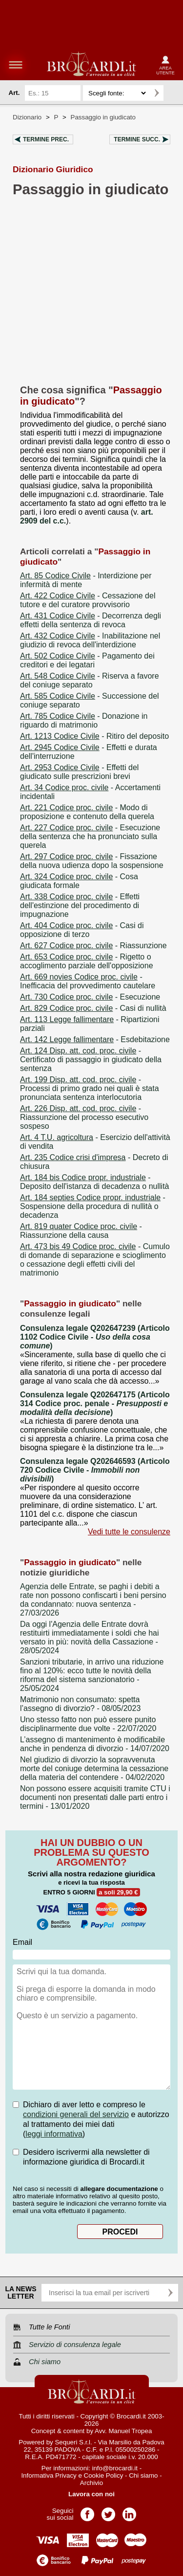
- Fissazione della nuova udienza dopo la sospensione (91, 860)
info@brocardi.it (115, 2468)
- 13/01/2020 (95, 1797)
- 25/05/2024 (91, 1675)
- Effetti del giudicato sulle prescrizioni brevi (79, 771)
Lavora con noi (91, 2494)
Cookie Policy (103, 2475)
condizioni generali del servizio (76, 2114)
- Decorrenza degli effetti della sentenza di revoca (90, 620)
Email (22, 1942)
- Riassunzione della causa (81, 1230)
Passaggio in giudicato (103, 117)
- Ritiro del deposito (94, 736)
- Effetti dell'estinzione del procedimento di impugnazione (80, 905)
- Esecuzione (90, 997)
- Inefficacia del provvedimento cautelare (87, 981)
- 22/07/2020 (88, 1724)
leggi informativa (53, 2134)
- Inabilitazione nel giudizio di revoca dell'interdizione (90, 640)
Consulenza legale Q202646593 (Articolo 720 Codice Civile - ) (95, 1470)
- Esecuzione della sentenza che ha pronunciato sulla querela (90, 836)
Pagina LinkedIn (129, 2511)
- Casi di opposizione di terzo (81, 929)
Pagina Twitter (108, 2511)
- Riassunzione (93, 945)
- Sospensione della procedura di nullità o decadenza (92, 1206)
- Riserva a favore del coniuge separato (89, 680)
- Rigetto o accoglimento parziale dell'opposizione (86, 961)
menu (15, 64)
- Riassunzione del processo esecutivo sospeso (84, 1117)
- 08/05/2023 (80, 1703)
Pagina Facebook (87, 2511)
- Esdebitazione (95, 1039)
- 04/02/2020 (94, 1768)
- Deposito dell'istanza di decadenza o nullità (94, 1181)
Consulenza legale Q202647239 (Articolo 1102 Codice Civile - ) (95, 1337)
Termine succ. (137, 139)
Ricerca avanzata (173, 93)
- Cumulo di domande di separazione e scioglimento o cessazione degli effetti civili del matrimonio (95, 1259)
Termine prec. (46, 139)
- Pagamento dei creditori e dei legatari (87, 660)
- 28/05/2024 (89, 1637)
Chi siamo (143, 2475)
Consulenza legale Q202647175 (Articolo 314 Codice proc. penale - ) (95, 1403)
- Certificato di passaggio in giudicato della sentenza (91, 1059)
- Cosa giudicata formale (79, 880)
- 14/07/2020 (94, 1744)
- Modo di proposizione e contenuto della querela (87, 812)
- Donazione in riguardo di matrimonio (83, 720)
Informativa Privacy (48, 2475)
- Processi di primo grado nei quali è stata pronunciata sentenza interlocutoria (89, 1088)
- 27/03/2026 (93, 1599)
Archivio (91, 2482)
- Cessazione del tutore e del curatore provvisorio (87, 600)
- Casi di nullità (93, 1008)
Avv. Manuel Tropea (123, 2431)
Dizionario (27, 117)
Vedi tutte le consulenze (129, 1531)
